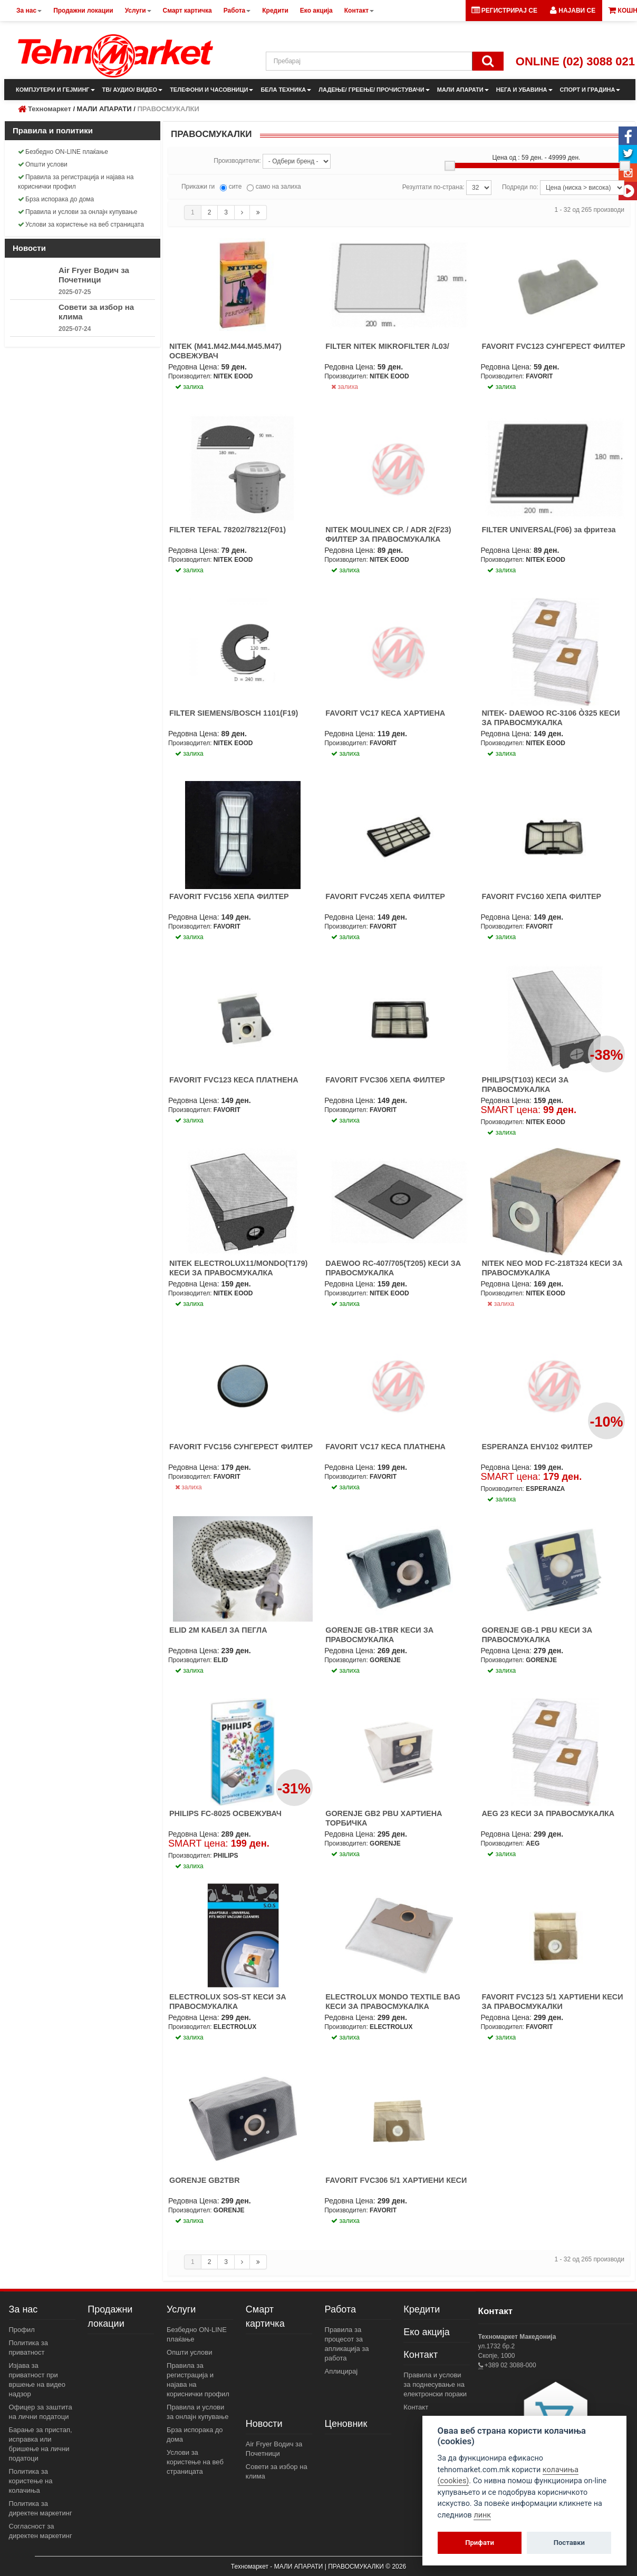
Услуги (181, 2309)
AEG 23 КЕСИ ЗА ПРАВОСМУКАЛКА (547, 1813)
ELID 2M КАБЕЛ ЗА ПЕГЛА (218, 1630)
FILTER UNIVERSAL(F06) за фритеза (548, 529)
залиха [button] (189, 387)
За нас (23, 2309)
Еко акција (426, 2332)
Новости (264, 2423)
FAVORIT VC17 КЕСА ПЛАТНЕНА (385, 1446)
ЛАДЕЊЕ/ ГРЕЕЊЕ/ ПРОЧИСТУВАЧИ (373, 89)
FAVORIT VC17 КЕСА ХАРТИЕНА (385, 713)
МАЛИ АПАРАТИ (463, 89)
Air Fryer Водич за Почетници (94, 275)
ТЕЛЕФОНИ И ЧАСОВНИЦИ (211, 89)
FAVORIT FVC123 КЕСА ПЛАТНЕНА (233, 1080)
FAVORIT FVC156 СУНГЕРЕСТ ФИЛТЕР (241, 1446)
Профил (22, 2330)
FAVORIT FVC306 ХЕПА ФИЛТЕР (385, 1080)
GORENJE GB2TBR (204, 2180)
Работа (340, 2309)
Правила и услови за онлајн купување (78, 212)
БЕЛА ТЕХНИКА (285, 89)
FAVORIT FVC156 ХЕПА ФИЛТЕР (229, 896)
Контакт (420, 2354)
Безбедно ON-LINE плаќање (63, 151)
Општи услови (42, 164)
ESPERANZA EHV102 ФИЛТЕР (537, 1446)
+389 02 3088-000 (509, 2365)
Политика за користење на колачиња (31, 2480)
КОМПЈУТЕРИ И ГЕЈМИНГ (55, 89)
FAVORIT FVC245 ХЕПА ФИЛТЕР (385, 896)
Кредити (421, 2309)
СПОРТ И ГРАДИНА (590, 89)
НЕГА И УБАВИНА (524, 89)
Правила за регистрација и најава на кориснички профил (75, 181)
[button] (572, 10)
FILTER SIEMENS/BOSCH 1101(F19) (233, 713)
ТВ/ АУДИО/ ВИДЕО (132, 89)
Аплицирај (341, 2371)
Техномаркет (49, 109)
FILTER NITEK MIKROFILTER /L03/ (387, 346)
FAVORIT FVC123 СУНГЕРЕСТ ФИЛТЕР (553, 346)
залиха (344, 387)
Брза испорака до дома (56, 199)
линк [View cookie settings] (482, 2515)
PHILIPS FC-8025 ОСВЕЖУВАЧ (225, 1813)
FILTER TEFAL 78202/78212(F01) (227, 529)
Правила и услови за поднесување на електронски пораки (435, 2384)
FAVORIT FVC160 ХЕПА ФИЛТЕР (541, 896)
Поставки (569, 2542)
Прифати (479, 2542)
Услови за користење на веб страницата (81, 224)
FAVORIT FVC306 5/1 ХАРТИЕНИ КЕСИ (396, 2180)
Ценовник (346, 2423)
